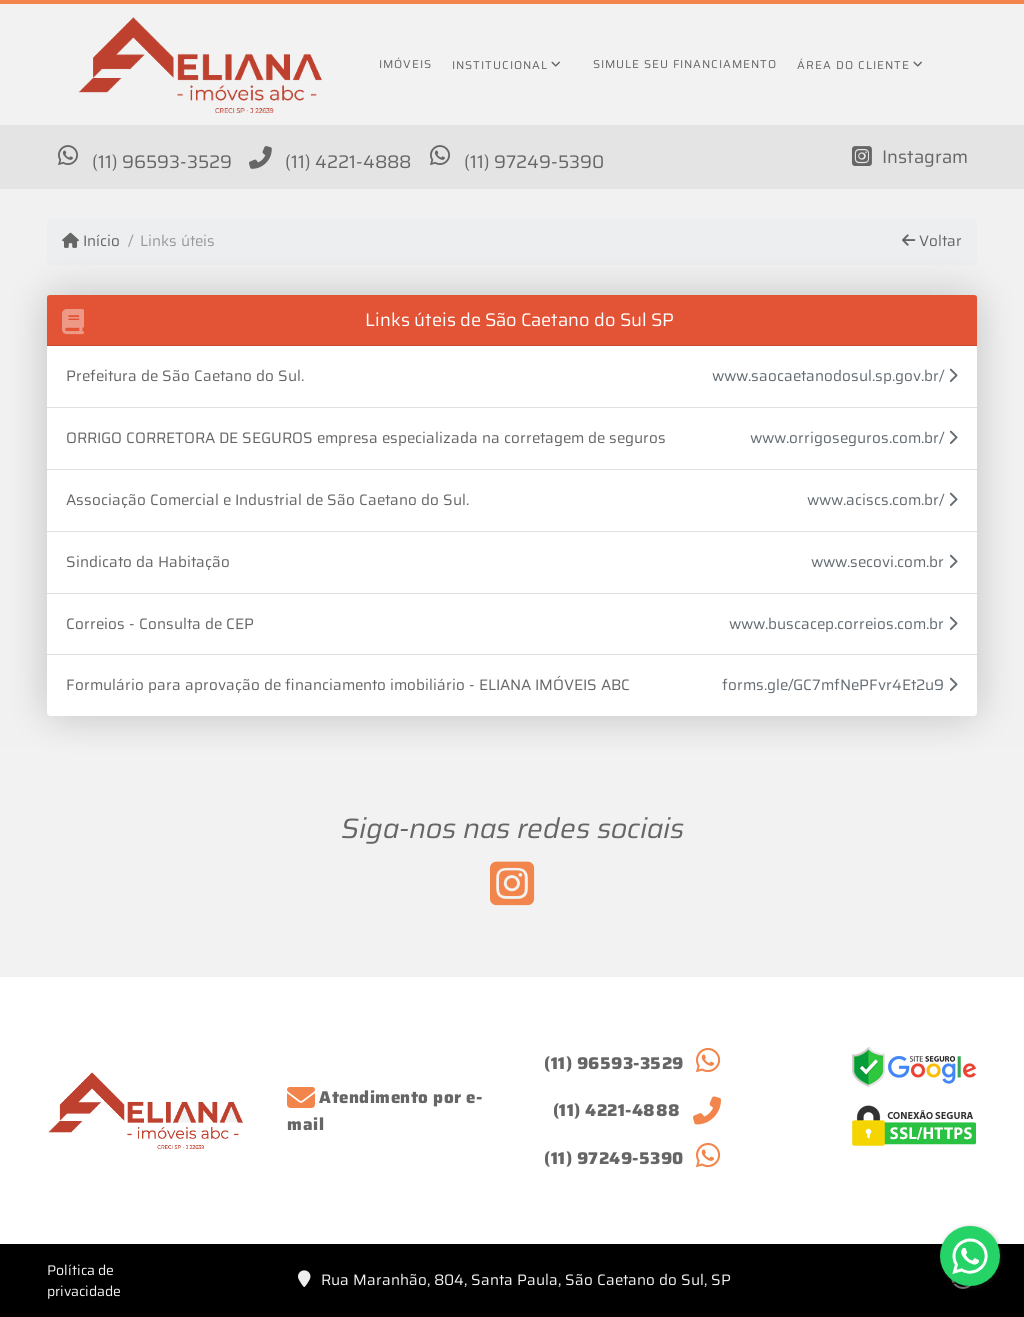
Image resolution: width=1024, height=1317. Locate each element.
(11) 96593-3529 (162, 161)
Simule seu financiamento (685, 64)
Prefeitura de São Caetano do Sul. (185, 376)
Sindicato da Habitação (148, 562)
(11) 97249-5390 (534, 161)
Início (91, 241)
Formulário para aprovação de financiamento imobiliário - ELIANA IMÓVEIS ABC (348, 685)
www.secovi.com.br (884, 562)
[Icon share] (909, 156)
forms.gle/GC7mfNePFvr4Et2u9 (840, 685)
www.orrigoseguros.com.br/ (854, 438)
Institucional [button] (500, 65)
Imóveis (405, 64)
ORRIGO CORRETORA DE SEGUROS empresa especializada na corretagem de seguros (366, 438)
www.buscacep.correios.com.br (843, 624)
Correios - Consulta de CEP (160, 624)
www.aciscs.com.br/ (882, 500)
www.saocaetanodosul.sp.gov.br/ (835, 376)
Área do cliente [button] (853, 65)
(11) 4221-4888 (348, 161)
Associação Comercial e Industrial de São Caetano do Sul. (267, 500)
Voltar (932, 241)
